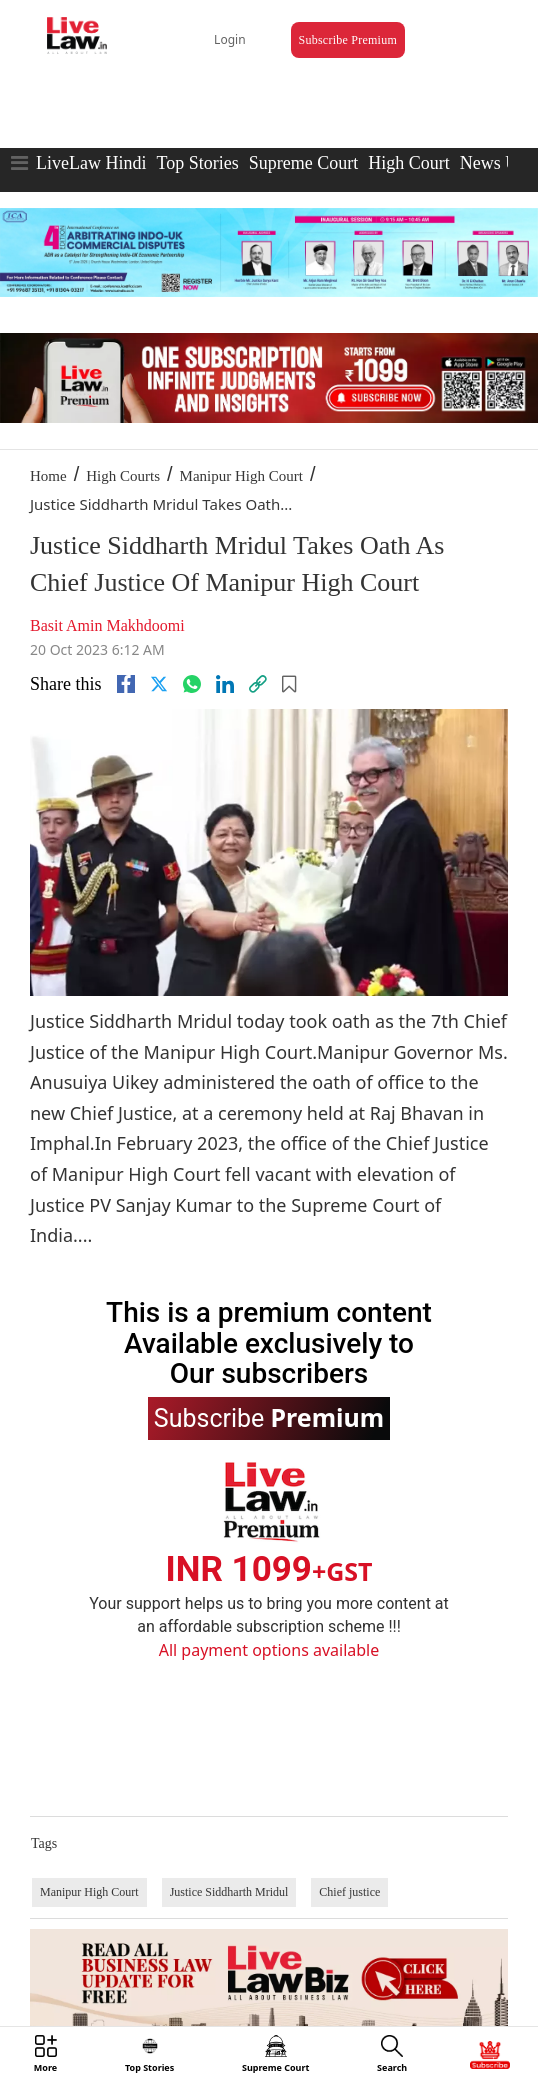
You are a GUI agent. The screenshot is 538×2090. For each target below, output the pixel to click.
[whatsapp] (192, 684)
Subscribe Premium (348, 40)
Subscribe (269, 1417)
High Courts (123, 476)
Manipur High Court (241, 476)
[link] (258, 684)
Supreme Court (304, 163)
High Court (409, 163)
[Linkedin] (225, 684)
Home (48, 476)
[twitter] (159, 684)
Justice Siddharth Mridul (229, 1892)
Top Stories (197, 163)
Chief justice (349, 1892)
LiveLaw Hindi (91, 163)
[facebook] (126, 684)
